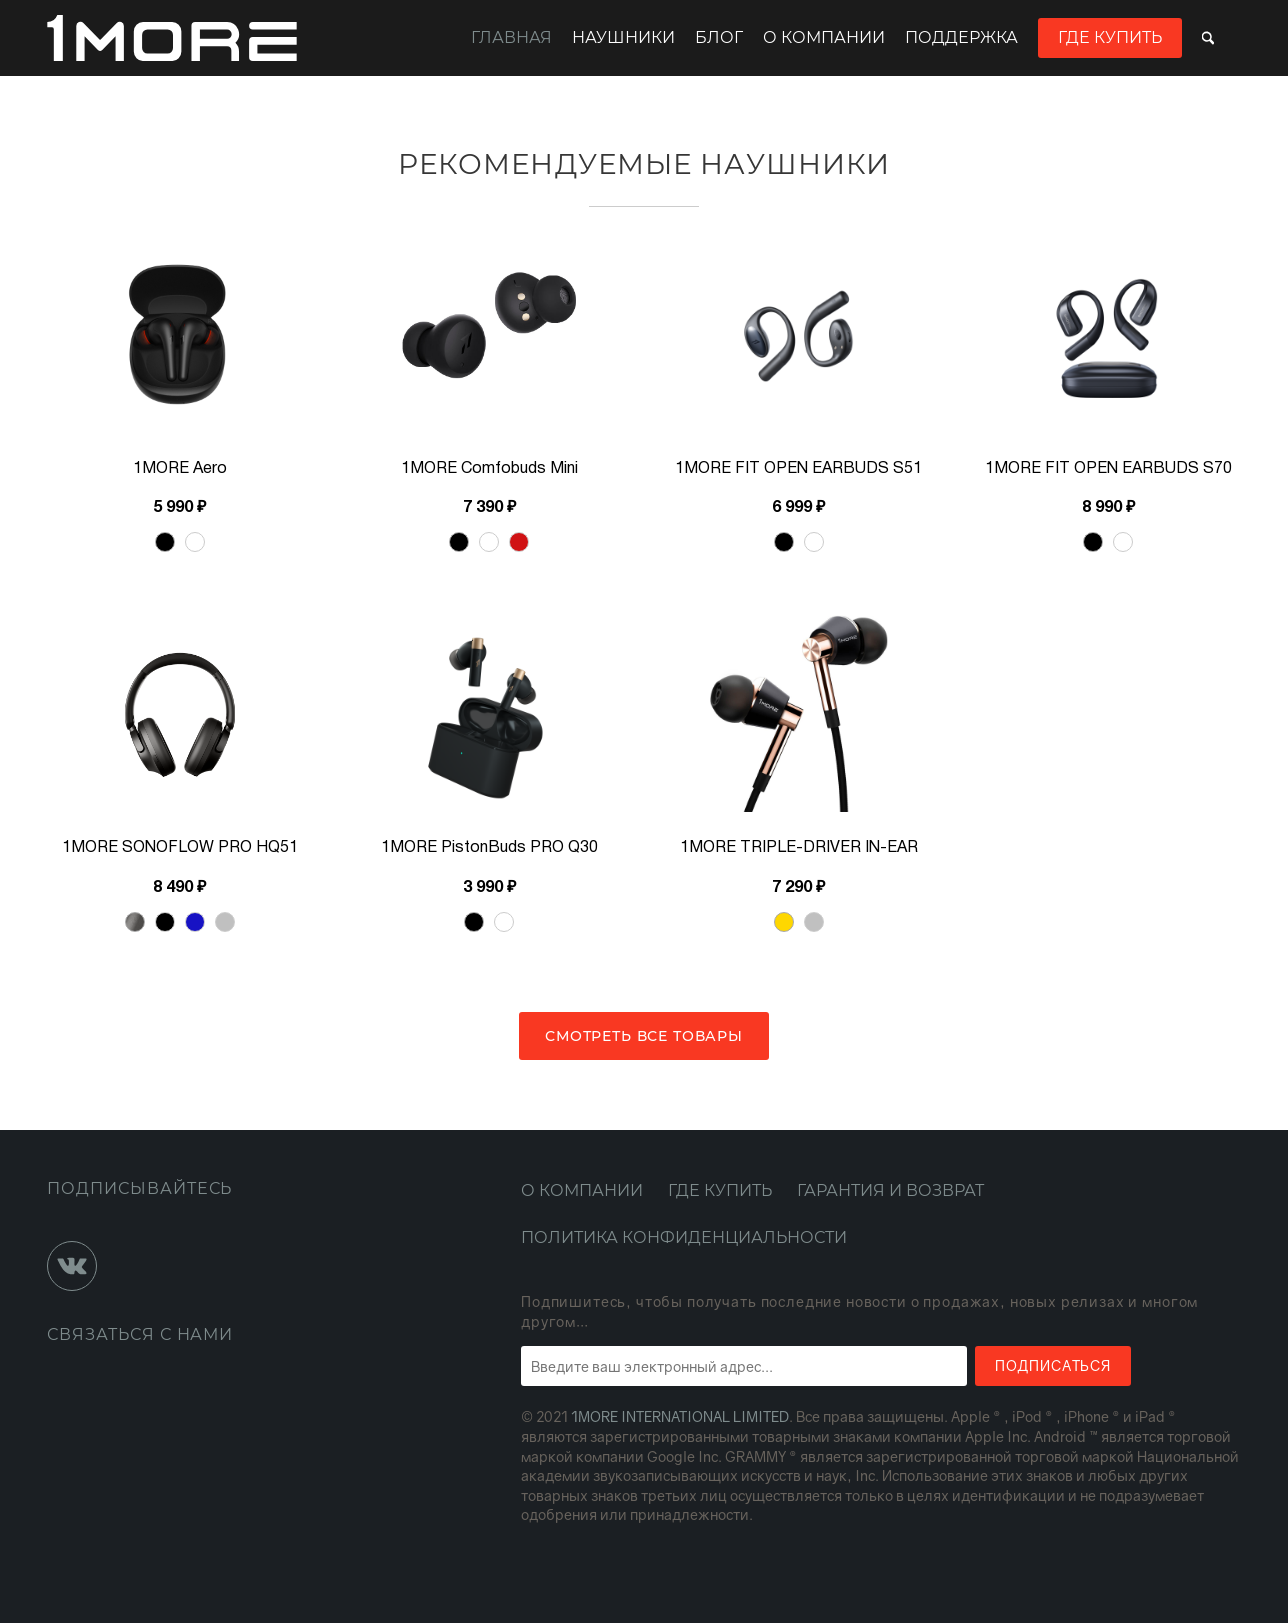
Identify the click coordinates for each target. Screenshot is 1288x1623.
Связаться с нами (140, 1334)
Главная (511, 37)
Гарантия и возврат (890, 1190)
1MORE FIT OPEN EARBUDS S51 (798, 469)
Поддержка (961, 37)
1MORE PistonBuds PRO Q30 (489, 848)
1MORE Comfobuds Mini (489, 469)
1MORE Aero (180, 469)
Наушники (623, 37)
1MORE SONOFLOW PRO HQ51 (180, 848)
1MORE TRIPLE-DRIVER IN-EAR (799, 848)
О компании (824, 37)
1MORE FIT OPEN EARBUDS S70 (1108, 469)
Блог (719, 37)
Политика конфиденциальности (684, 1237)
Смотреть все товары (644, 1036)
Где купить (1110, 37)
